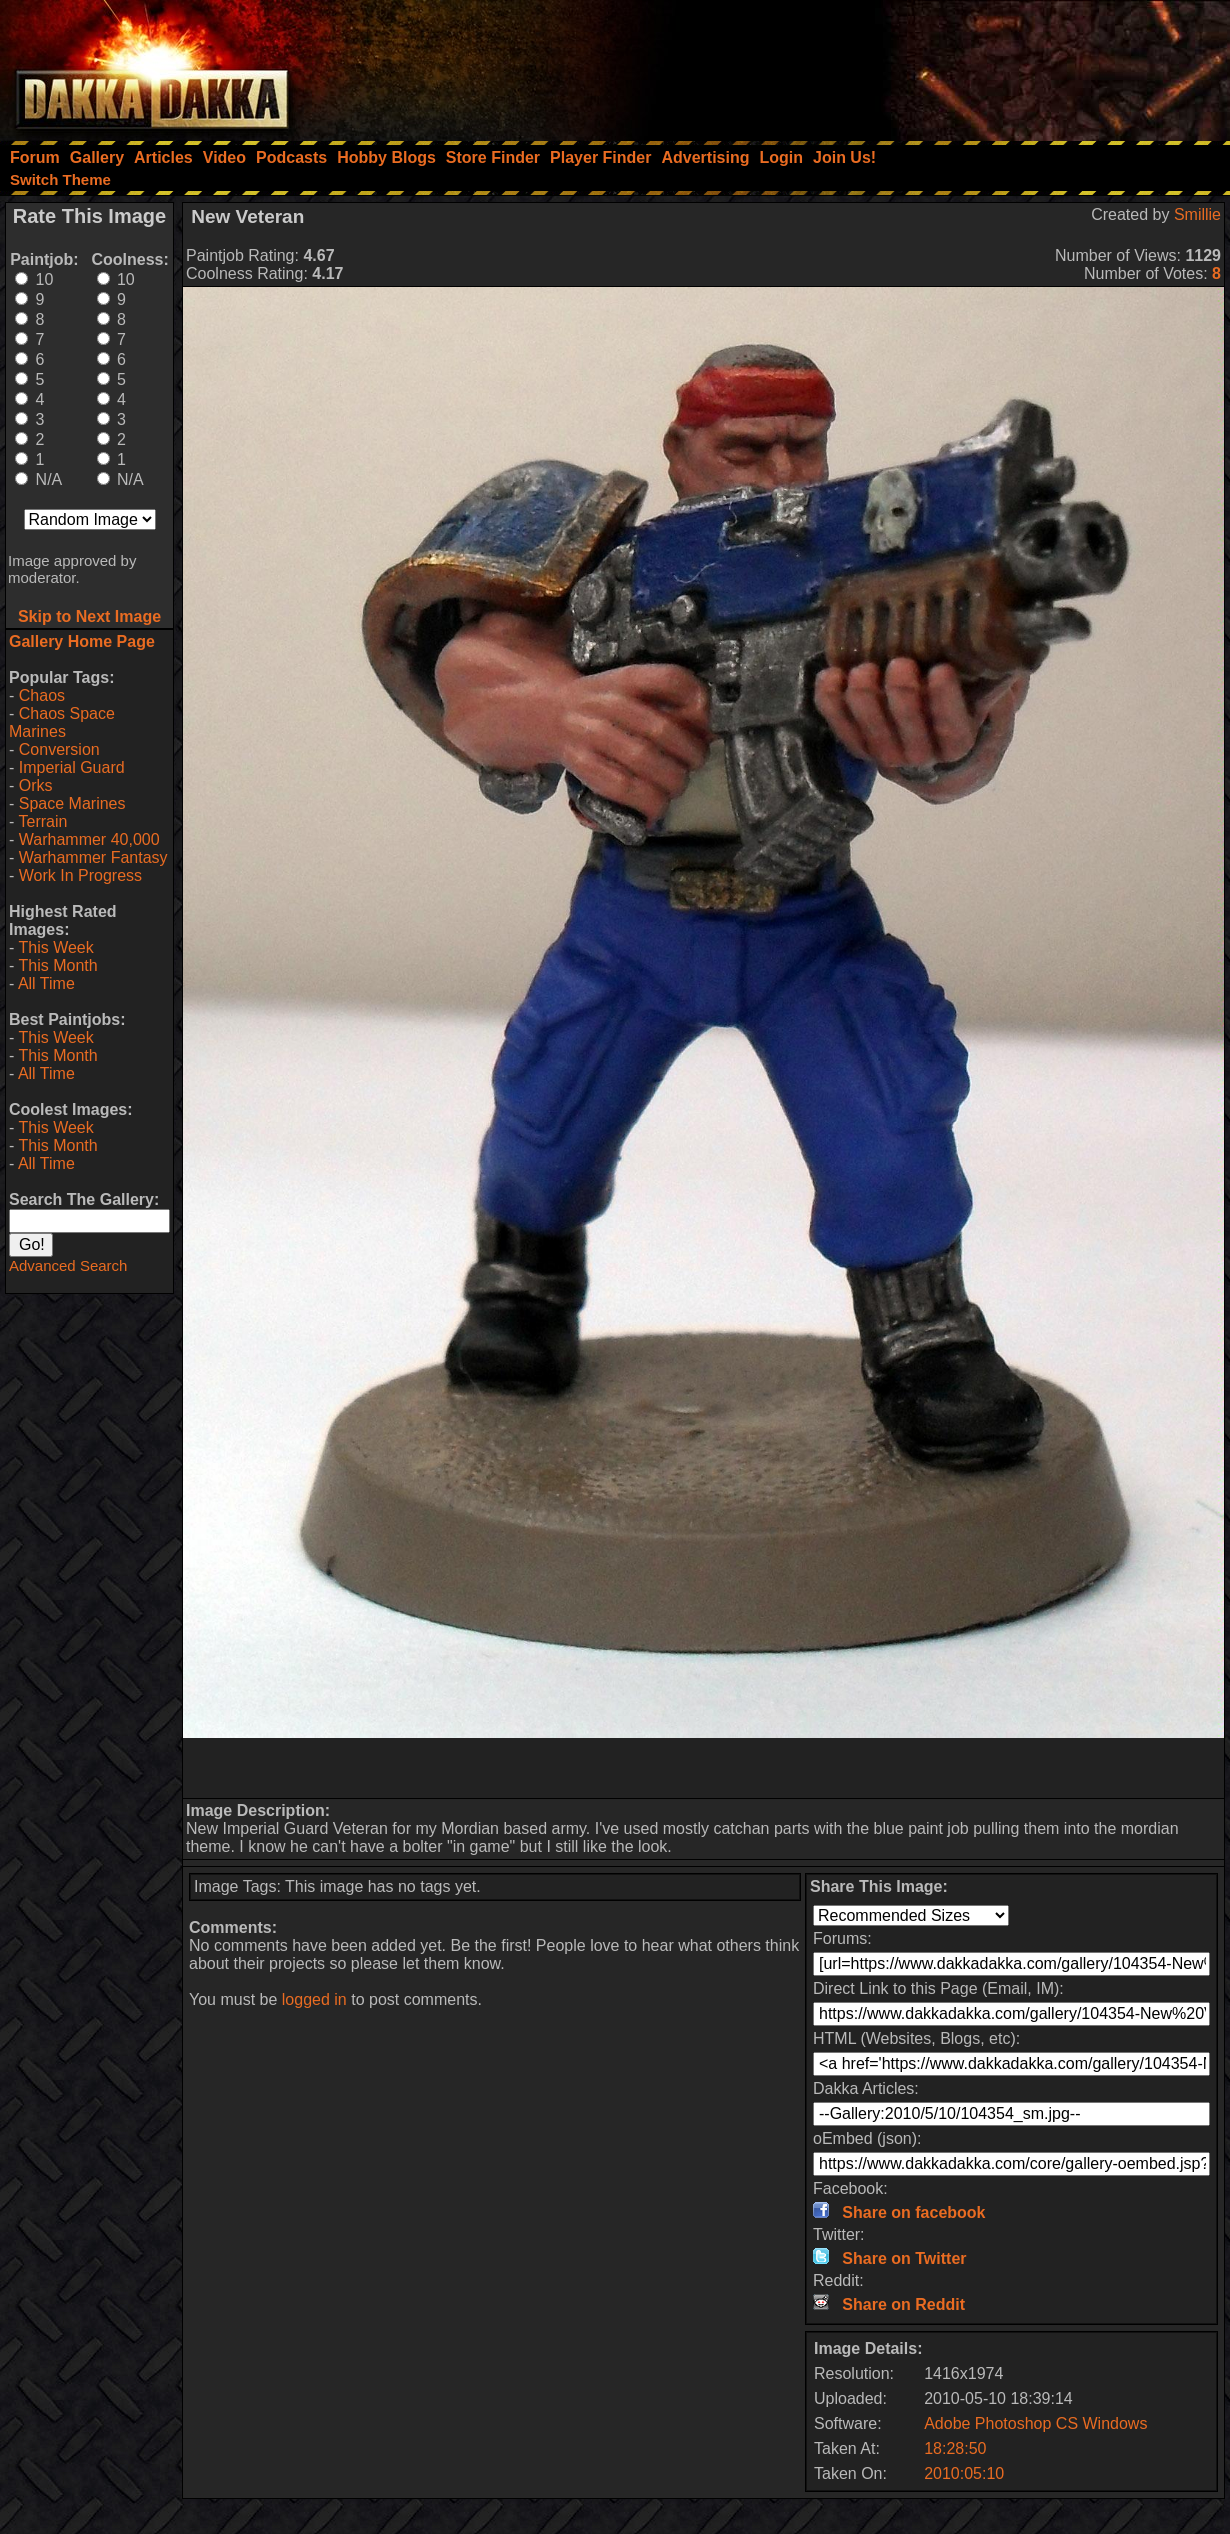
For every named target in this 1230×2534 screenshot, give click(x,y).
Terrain (42, 821)
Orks (36, 785)
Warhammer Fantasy (93, 857)
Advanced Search (68, 1265)
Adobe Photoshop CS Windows (1035, 2423)
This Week (55, 947)
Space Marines (72, 803)
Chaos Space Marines (62, 722)
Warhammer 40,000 (89, 839)
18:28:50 (955, 2448)
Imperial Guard (72, 767)
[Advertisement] (961, 65)
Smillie (1197, 214)
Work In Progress (80, 875)
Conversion (59, 749)
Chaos (42, 695)
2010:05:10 (964, 2473)
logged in (314, 1999)
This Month (57, 965)
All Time (46, 983)
